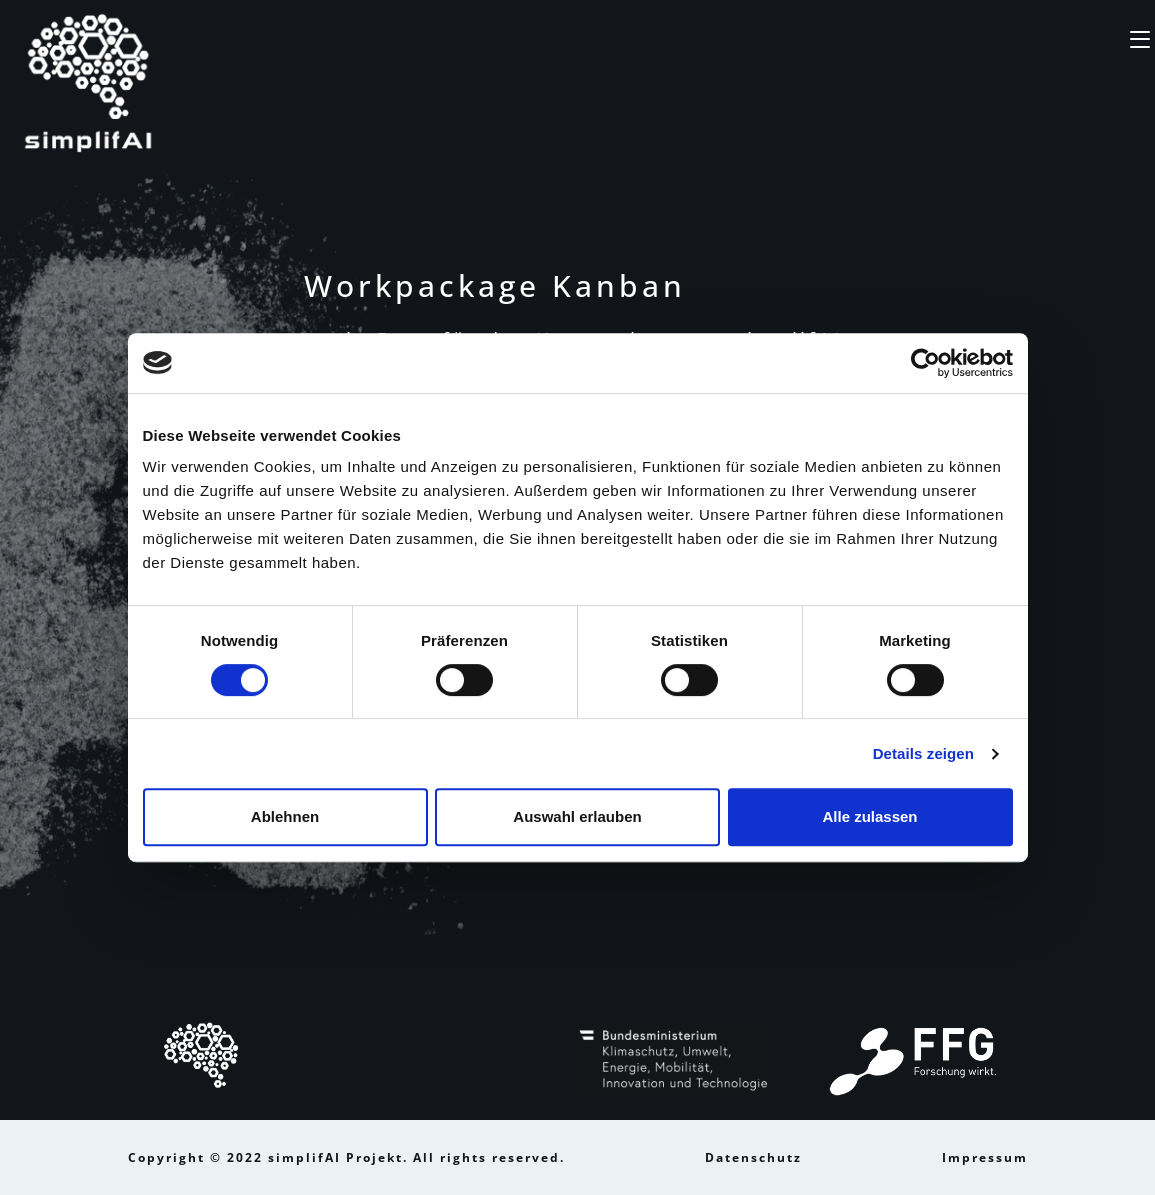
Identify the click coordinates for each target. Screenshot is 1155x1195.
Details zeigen (923, 753)
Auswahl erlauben (577, 816)
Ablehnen (285, 816)
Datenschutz (753, 1157)
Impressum (985, 1157)
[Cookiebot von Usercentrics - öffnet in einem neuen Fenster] (925, 363)
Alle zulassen (869, 816)
